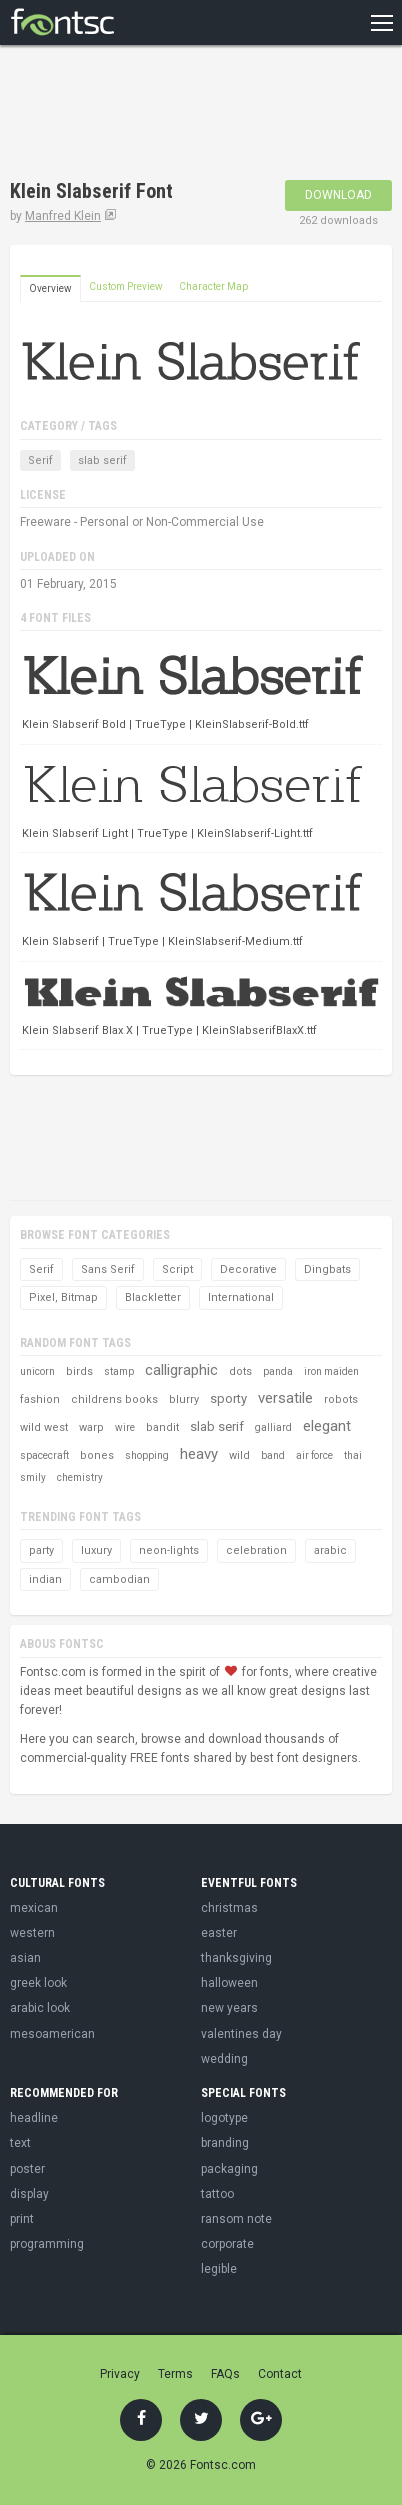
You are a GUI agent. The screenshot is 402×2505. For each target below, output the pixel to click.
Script (177, 1269)
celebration (256, 1550)
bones (97, 1455)
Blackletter (153, 1297)
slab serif (102, 460)
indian (45, 1579)
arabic (330, 1550)
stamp (119, 1371)
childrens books (114, 1399)
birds (79, 1371)
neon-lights (169, 1550)
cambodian (119, 1579)
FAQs (225, 2374)
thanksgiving (236, 1958)
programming (47, 2244)
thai (353, 1455)
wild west (44, 1427)
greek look (38, 1983)
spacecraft (44, 1455)
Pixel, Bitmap (63, 1297)
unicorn (37, 1371)
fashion (40, 1399)
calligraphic (181, 1370)
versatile (285, 1398)
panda (278, 1371)
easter (219, 1933)
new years (229, 2008)
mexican (34, 1908)
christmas (229, 1908)
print (22, 2219)
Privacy (120, 2374)
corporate (227, 2244)
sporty (228, 1398)
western (32, 1933)
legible (219, 2269)
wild (239, 1455)
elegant (327, 1426)
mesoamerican (52, 2034)
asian (25, 1958)
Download (338, 195)
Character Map (213, 286)
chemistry (80, 1477)
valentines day (241, 2034)
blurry (184, 1399)
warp (91, 1427)
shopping (147, 1455)
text (20, 2143)
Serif (40, 460)
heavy (199, 1454)
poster (27, 2169)
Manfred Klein (63, 216)
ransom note (236, 2219)
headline (34, 2118)
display (29, 2194)
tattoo (217, 2194)
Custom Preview (126, 286)
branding (225, 2143)
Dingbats (327, 1269)
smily (33, 1477)
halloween (229, 1983)
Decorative (248, 1269)
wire (125, 1427)
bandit (162, 1427)
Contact (280, 2374)
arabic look (40, 2008)
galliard (273, 1427)
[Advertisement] (170, 115)
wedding (224, 2059)
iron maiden (331, 1371)
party (41, 1550)
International (241, 1297)
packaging (229, 2169)
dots (240, 1371)
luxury (96, 1550)
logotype (224, 2118)
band (273, 1455)
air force (314, 1455)
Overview (50, 288)
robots (341, 1399)
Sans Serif (108, 1269)
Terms (175, 2374)
